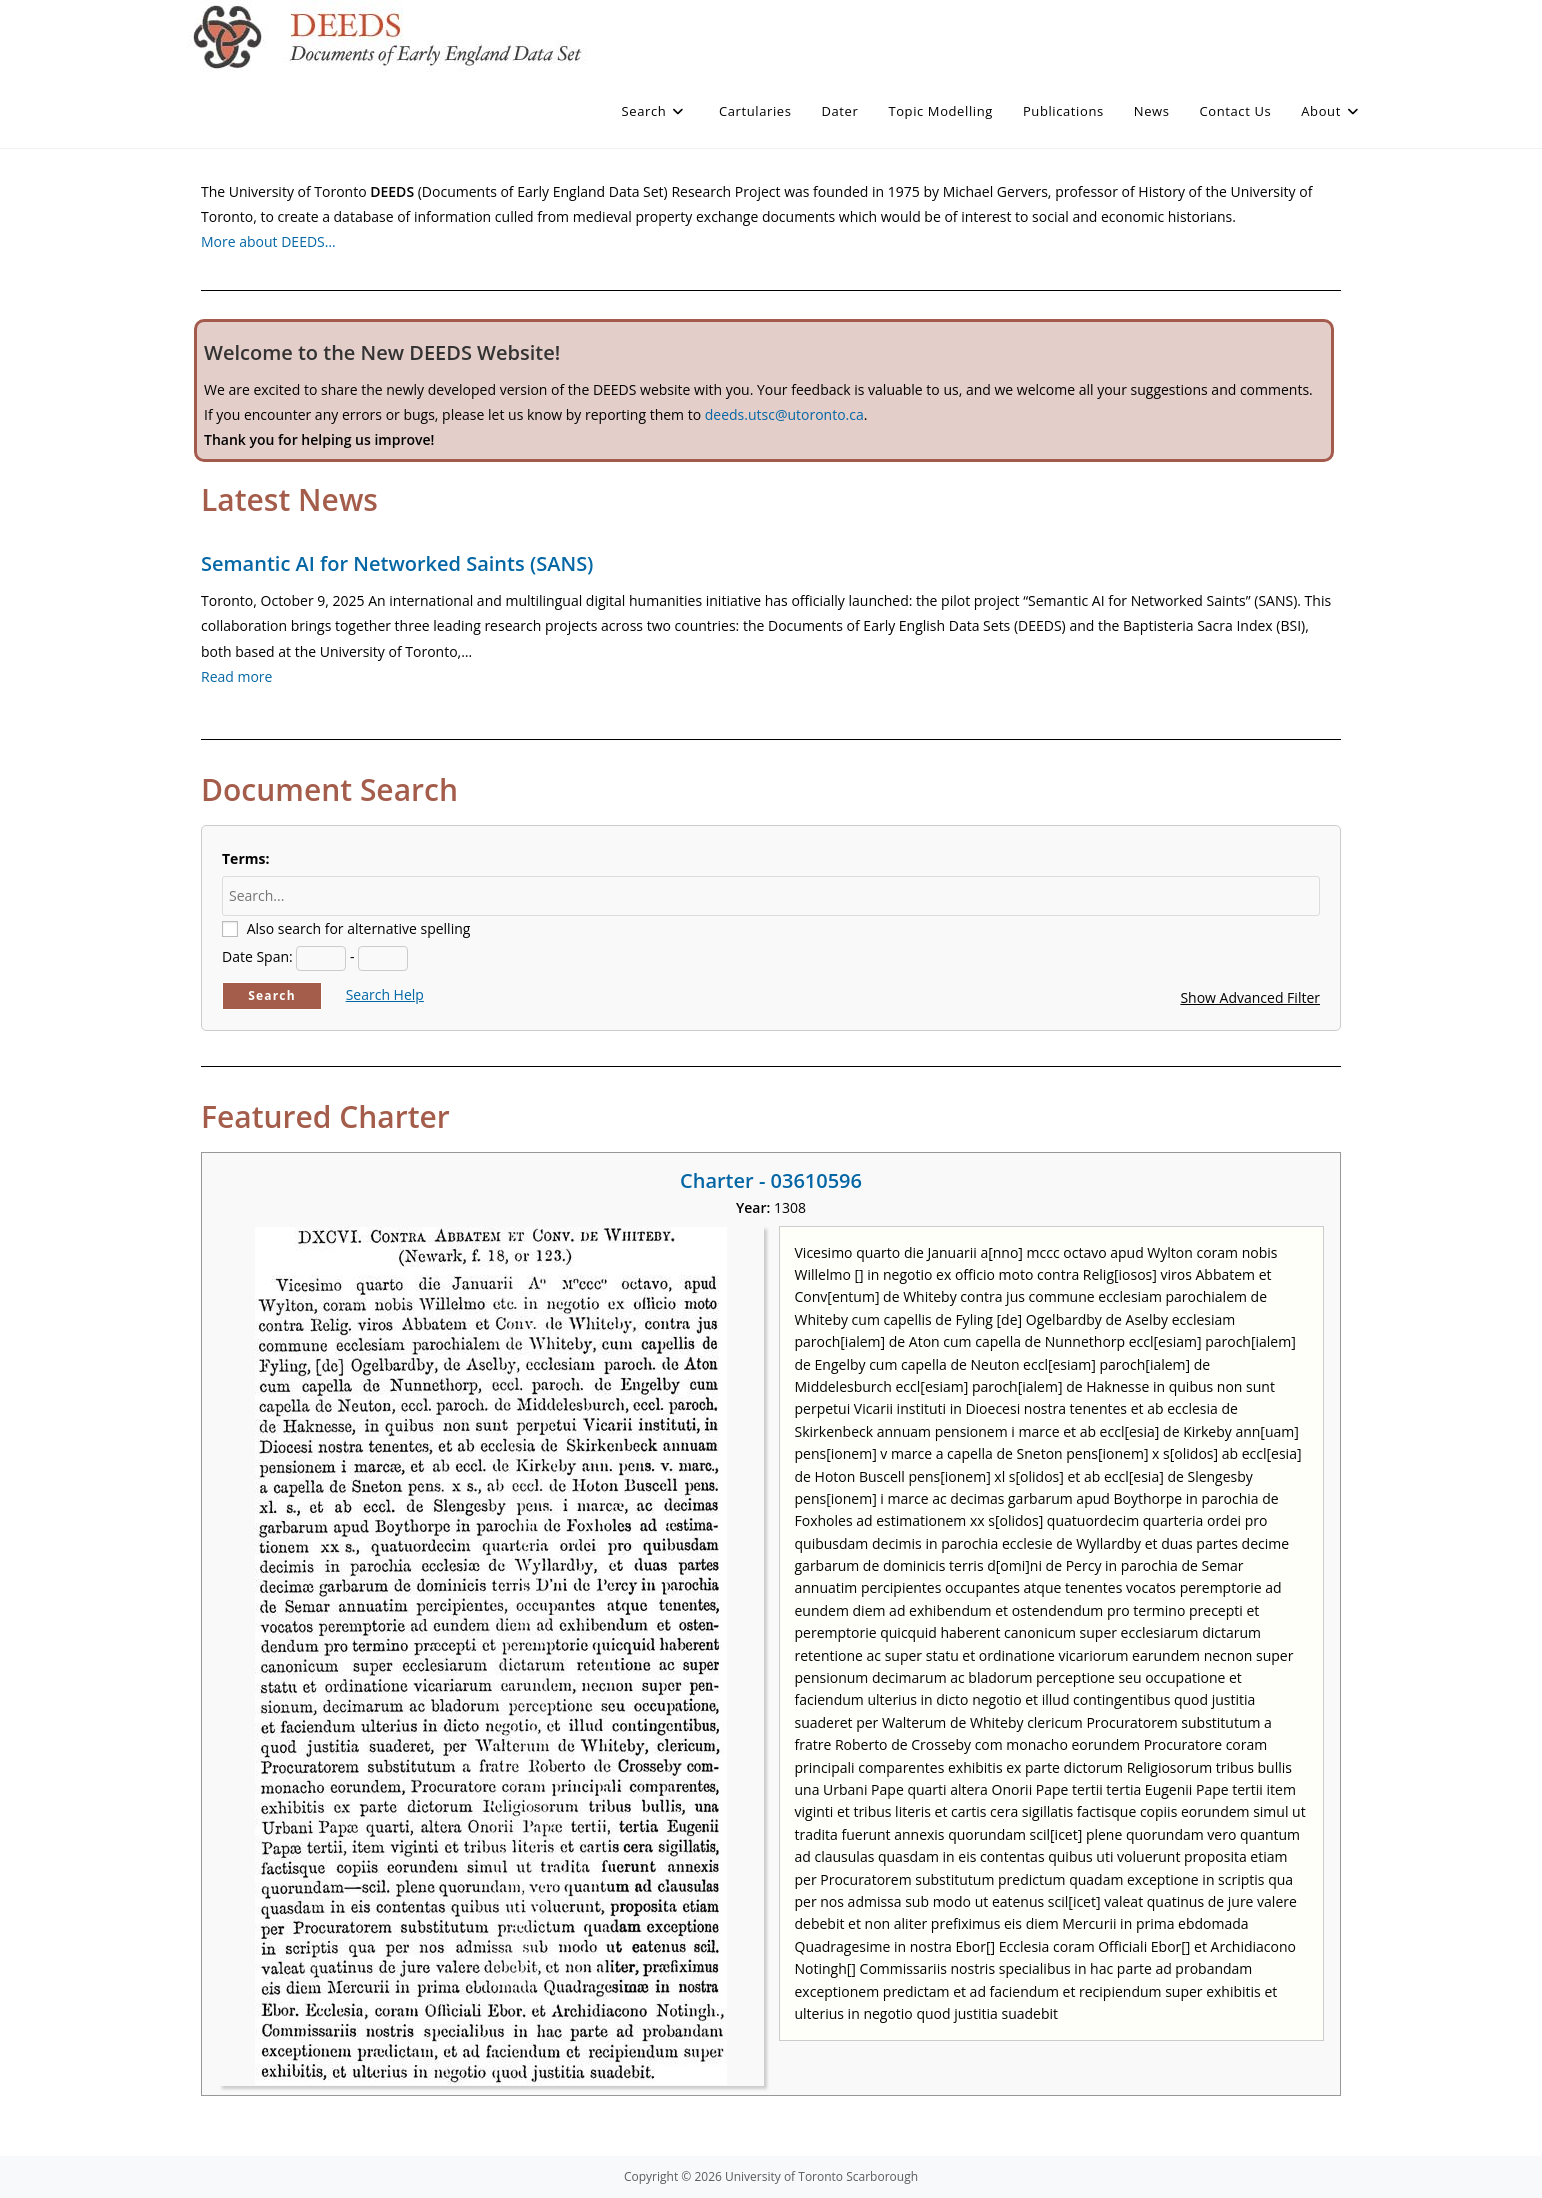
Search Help (385, 994)
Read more (236, 676)
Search (272, 995)
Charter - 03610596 (771, 1180)
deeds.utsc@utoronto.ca (784, 414)
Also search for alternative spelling (359, 928)
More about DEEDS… (268, 241)
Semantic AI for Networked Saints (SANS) (397, 563)
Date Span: (257, 956)
